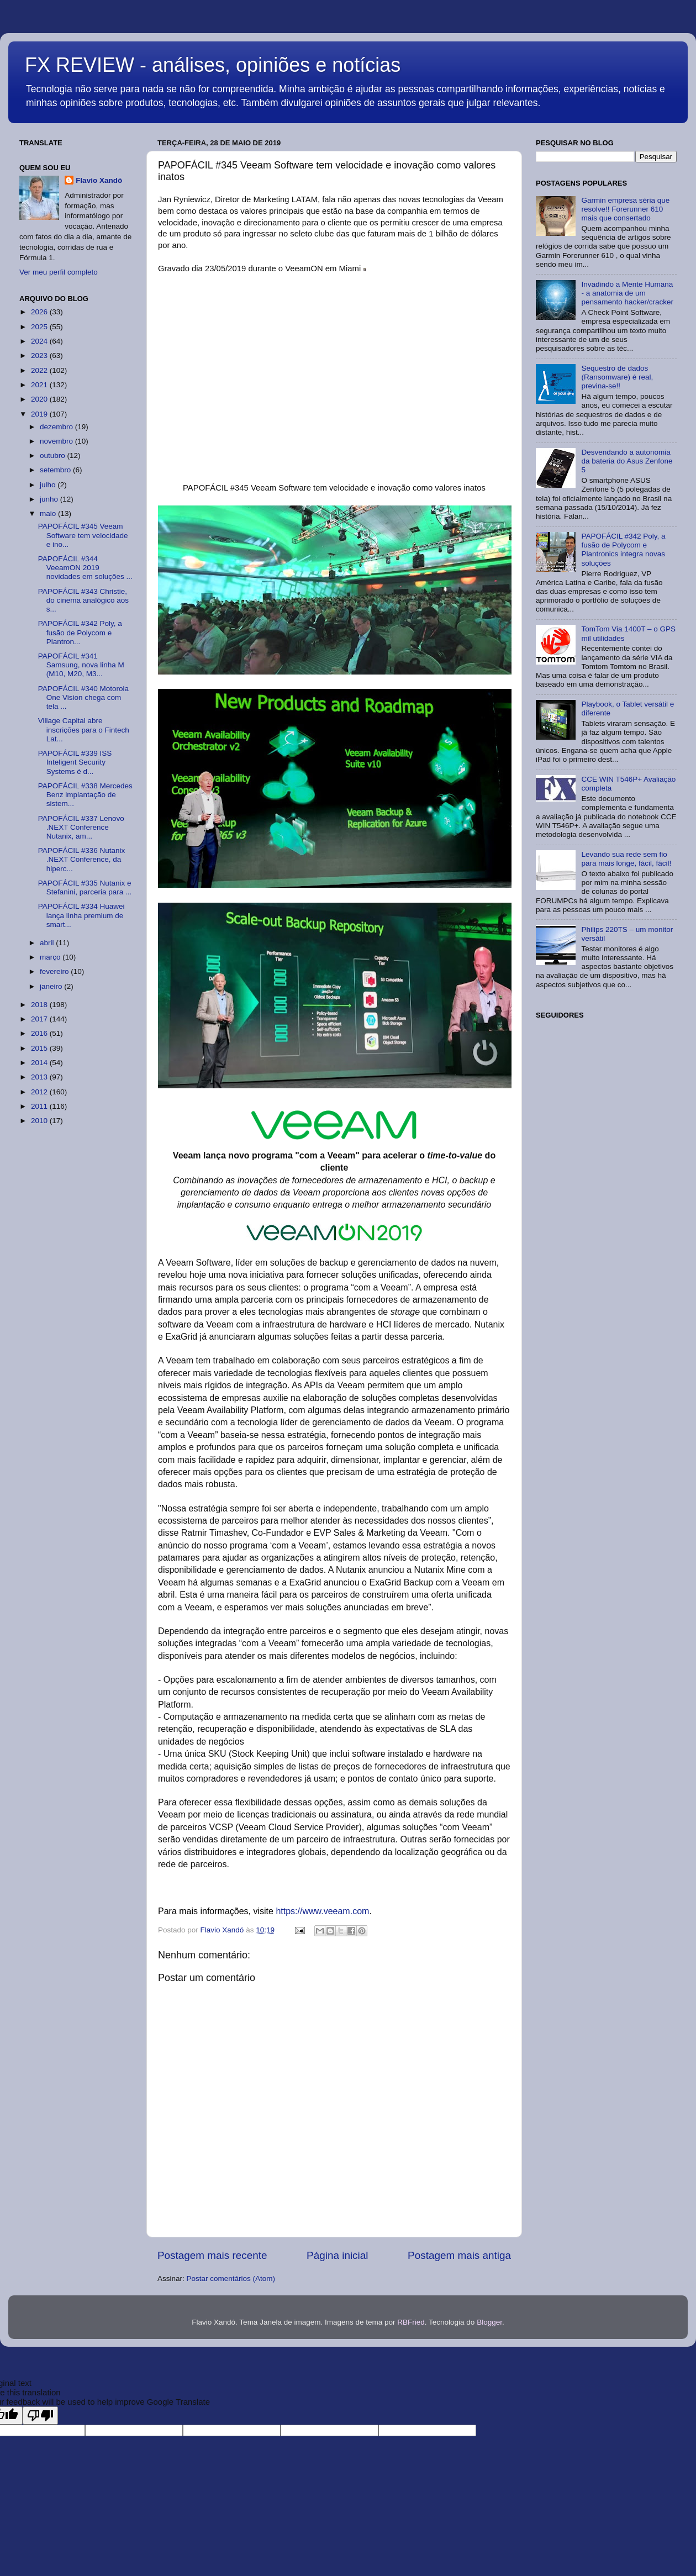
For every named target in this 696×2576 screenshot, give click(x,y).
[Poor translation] (40, 2415)
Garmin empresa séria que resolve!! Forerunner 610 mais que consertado (625, 209)
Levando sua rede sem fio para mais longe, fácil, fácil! (626, 858)
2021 (40, 385)
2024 (40, 341)
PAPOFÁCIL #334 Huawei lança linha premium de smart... (81, 915)
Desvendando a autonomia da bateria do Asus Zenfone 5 (626, 461)
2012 (40, 1092)
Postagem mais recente (212, 2255)
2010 (40, 1120)
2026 (40, 312)
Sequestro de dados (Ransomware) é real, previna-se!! (617, 377)
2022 (40, 370)
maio (49, 513)
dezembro (57, 427)
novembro (57, 441)
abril (48, 943)
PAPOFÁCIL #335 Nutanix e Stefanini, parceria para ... (85, 887)
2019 (40, 414)
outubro (53, 455)
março (51, 957)
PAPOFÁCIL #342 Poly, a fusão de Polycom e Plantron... (80, 632)
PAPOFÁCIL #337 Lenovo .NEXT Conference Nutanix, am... (81, 827)
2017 (40, 1019)
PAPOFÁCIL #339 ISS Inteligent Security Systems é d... (75, 762)
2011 (40, 1106)
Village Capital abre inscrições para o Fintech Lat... (83, 729)
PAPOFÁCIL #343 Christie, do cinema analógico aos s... (83, 600)
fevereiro (55, 971)
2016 (40, 1033)
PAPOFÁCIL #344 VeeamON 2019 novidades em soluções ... (85, 568)
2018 (40, 1004)
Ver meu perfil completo (58, 272)
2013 (40, 1077)
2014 (40, 1062)
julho (48, 485)
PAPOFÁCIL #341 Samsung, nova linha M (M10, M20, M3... (81, 665)
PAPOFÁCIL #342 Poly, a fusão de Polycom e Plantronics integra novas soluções (623, 549)
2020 (40, 399)
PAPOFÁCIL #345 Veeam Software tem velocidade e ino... (83, 535)
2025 (40, 327)
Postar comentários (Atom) (231, 2278)
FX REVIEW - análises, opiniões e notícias (212, 65)
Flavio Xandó (99, 180)
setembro (56, 470)
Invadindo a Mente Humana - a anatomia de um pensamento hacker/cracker (627, 293)
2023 (40, 355)
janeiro (52, 986)
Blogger (489, 2322)
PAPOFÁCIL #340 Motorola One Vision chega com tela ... (83, 697)
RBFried (411, 2322)
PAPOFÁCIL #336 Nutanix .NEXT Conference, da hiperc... (81, 859)
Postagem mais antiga (459, 2255)
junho (50, 499)
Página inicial (337, 2255)
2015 (40, 1048)
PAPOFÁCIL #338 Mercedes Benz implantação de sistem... (85, 795)
